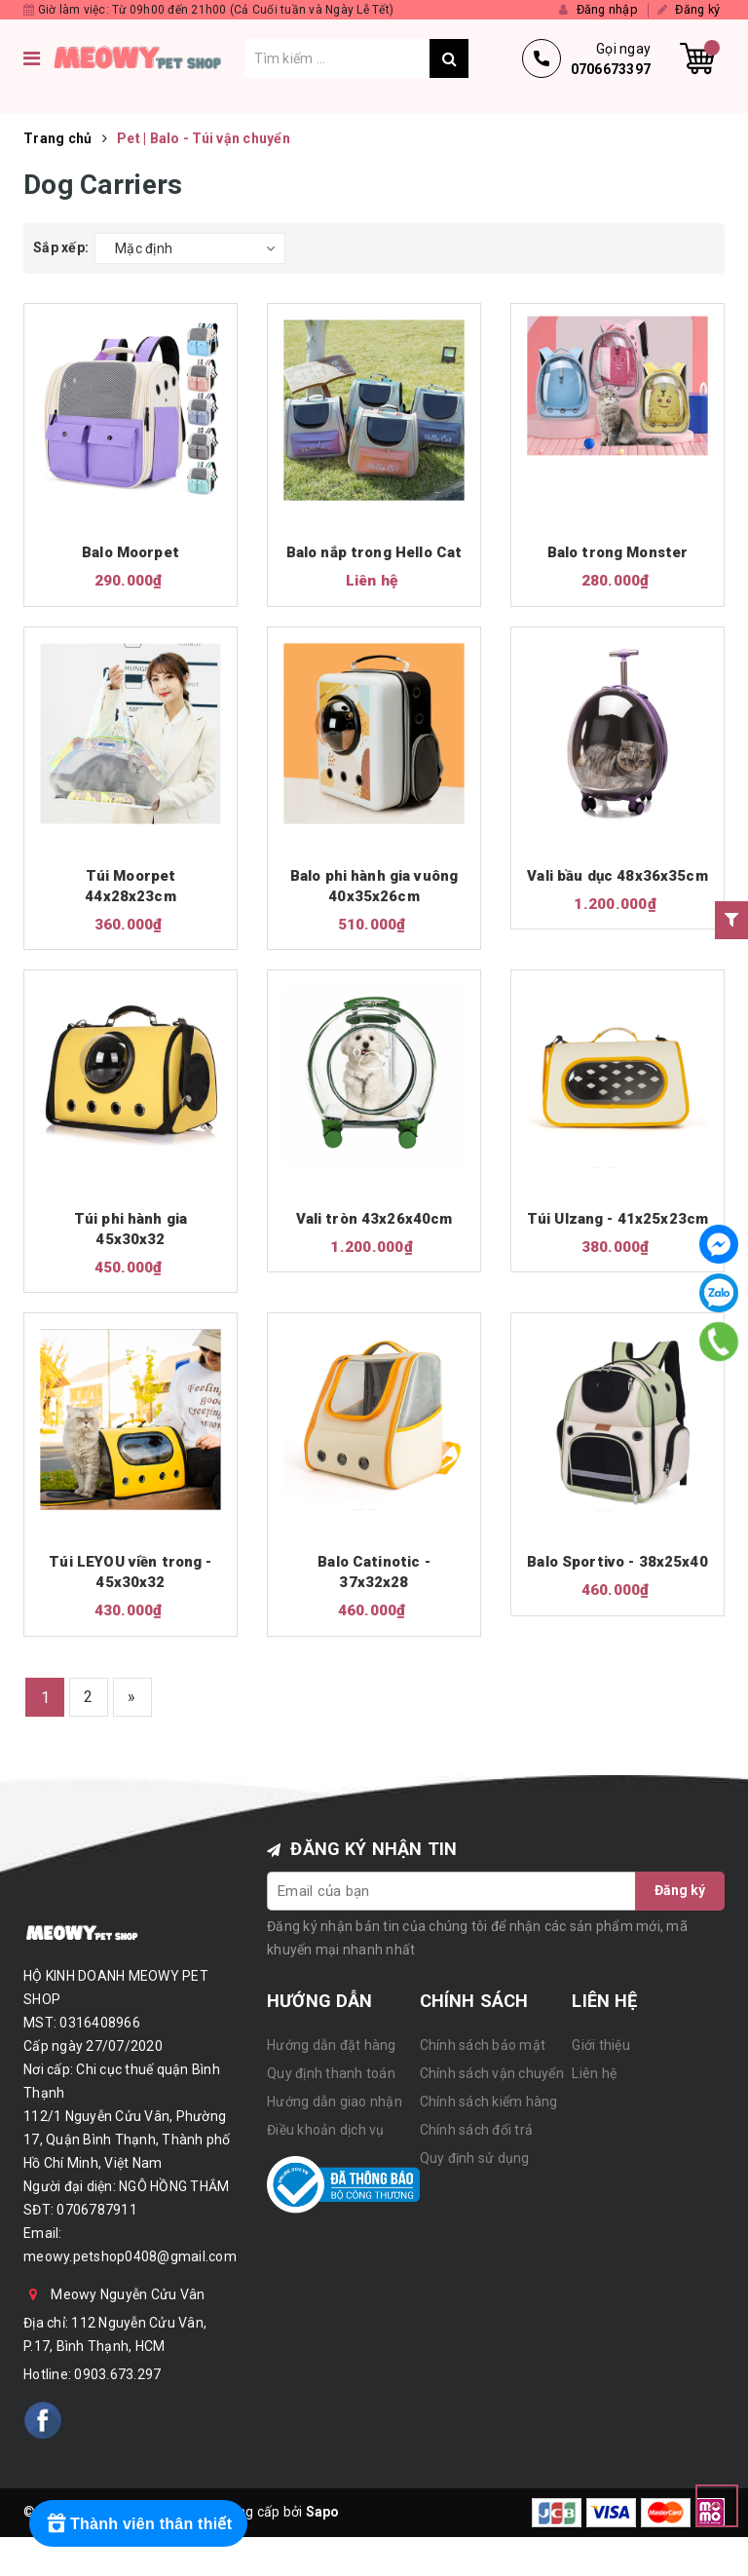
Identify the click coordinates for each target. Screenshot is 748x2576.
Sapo (323, 2512)
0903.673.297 (117, 2375)
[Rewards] (138, 2523)
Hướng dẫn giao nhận (334, 2101)
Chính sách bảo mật (483, 2045)
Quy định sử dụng (475, 2158)
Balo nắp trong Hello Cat (374, 552)
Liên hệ (594, 2073)
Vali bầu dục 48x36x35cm (617, 876)
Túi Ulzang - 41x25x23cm (617, 1219)
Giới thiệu (601, 2045)
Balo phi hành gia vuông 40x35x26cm (374, 886)
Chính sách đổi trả (477, 2130)
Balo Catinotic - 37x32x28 (374, 1573)
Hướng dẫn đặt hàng (331, 2045)
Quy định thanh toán (331, 2073)
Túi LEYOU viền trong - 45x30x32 (130, 1573)
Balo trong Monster (618, 552)
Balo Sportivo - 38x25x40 (617, 1563)
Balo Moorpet (130, 552)
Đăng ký (679, 1891)
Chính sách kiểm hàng (489, 2101)
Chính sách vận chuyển (492, 2073)
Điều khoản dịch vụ (326, 2130)
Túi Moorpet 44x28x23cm (130, 886)
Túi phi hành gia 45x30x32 (130, 1229)
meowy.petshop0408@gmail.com (130, 2257)
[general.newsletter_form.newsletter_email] (452, 1891)
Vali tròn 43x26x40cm (374, 1219)
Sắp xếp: (61, 247)
